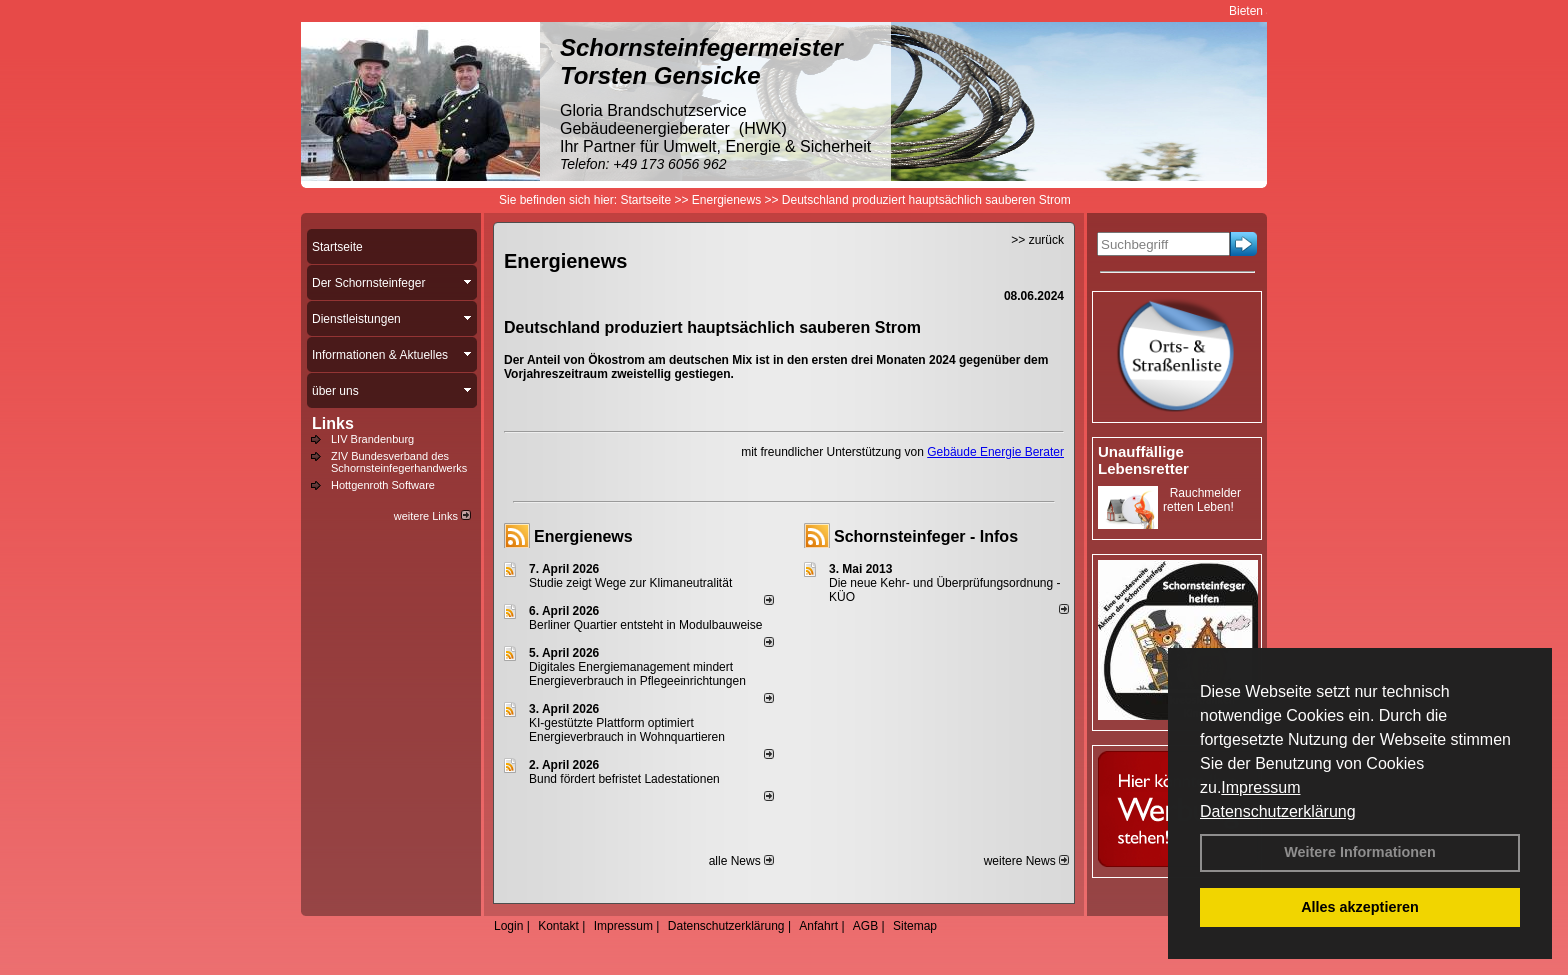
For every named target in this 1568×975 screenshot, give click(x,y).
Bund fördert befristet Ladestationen (624, 779)
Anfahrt (818, 926)
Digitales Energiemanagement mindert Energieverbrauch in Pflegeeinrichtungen (637, 674)
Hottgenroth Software (383, 485)
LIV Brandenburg (372, 439)
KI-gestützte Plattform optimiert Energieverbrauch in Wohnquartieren (627, 730)
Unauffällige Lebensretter (1143, 460)
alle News (741, 861)
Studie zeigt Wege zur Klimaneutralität (630, 583)
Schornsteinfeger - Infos (926, 536)
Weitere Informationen (1360, 852)
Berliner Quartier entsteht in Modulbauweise (645, 625)
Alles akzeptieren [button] (1360, 907)
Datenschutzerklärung (1278, 811)
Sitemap (915, 926)
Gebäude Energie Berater (995, 452)
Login (508, 926)
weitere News (1026, 861)
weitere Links (432, 516)
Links (333, 423)
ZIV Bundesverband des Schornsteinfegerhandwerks (399, 462)
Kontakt (558, 926)
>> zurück (1037, 240)
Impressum (1260, 787)
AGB (865, 926)
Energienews (583, 536)
